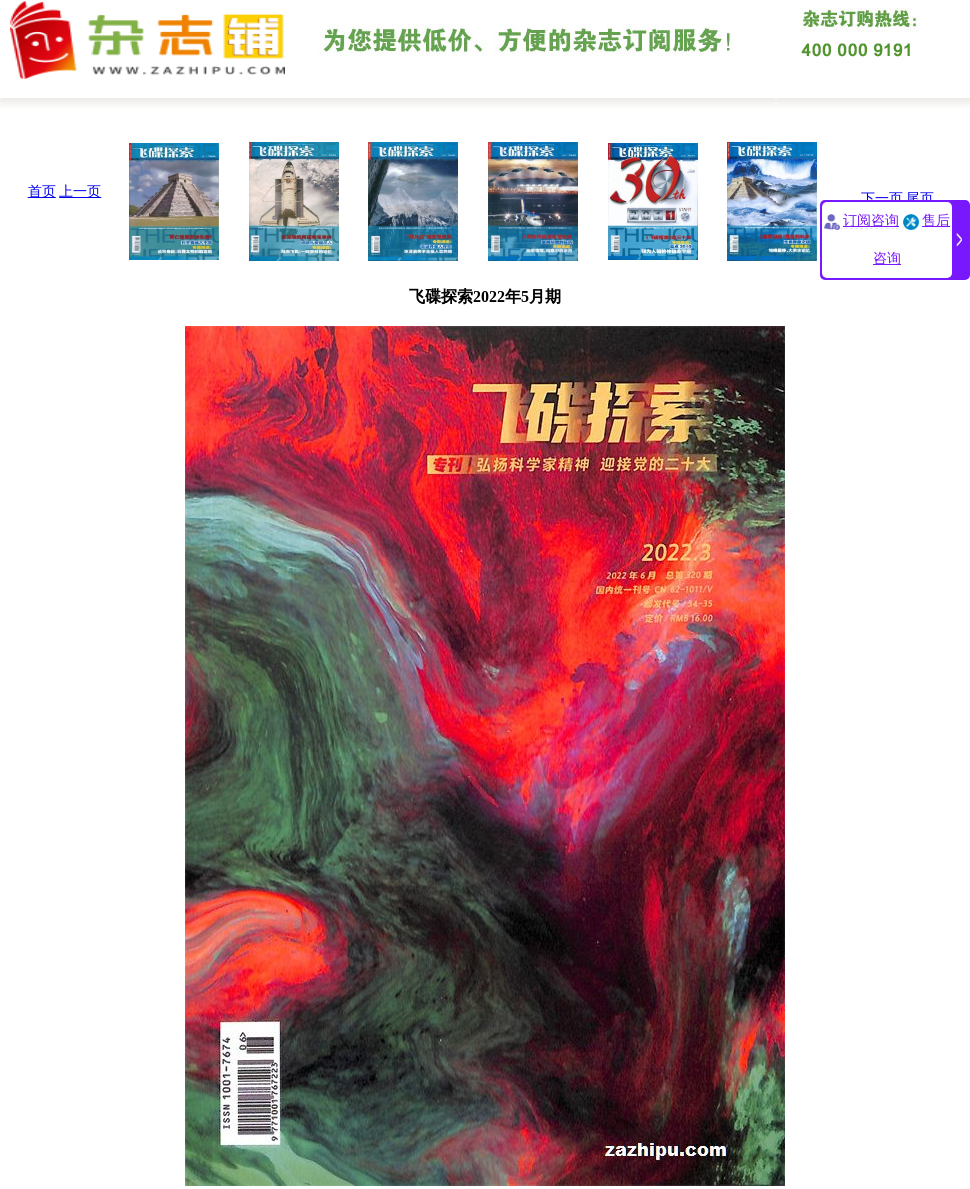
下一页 (882, 198)
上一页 (80, 191)
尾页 (920, 198)
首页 (42, 191)
